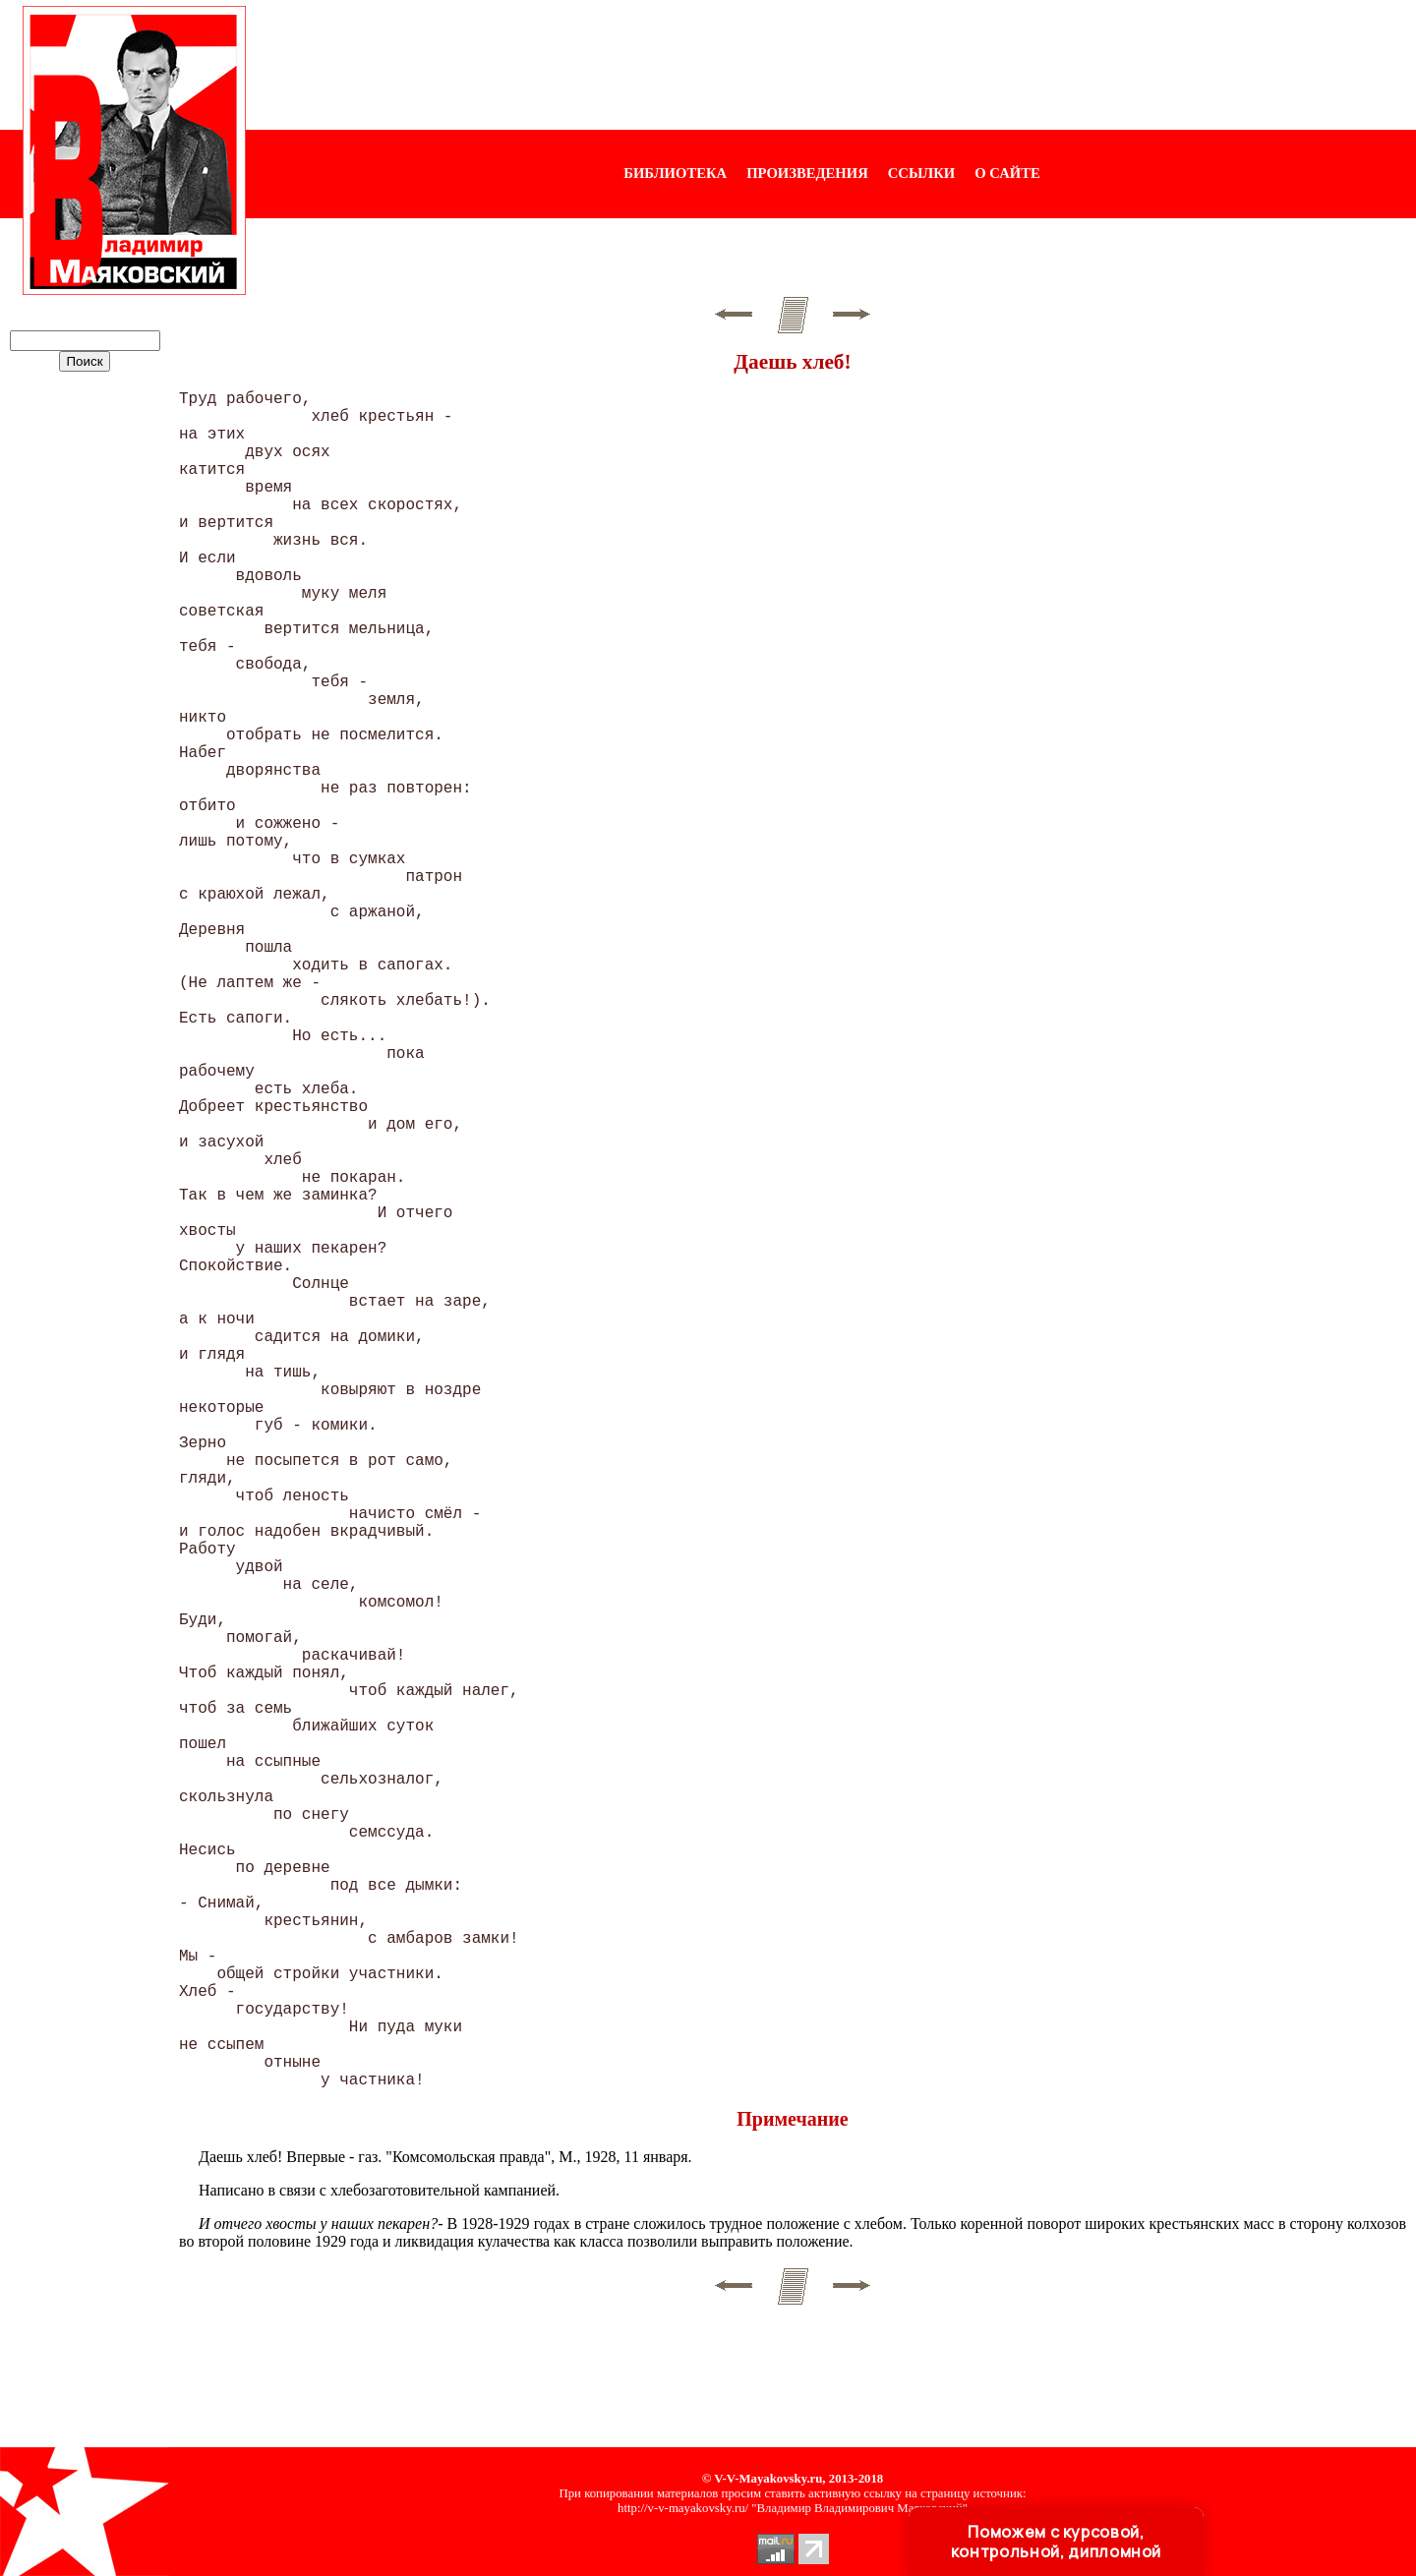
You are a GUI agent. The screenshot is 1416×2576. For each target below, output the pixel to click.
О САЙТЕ (1006, 173)
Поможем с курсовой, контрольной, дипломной (1056, 2541)
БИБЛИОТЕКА (675, 173)
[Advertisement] (831, 65)
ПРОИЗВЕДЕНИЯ (807, 173)
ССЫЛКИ (922, 173)
